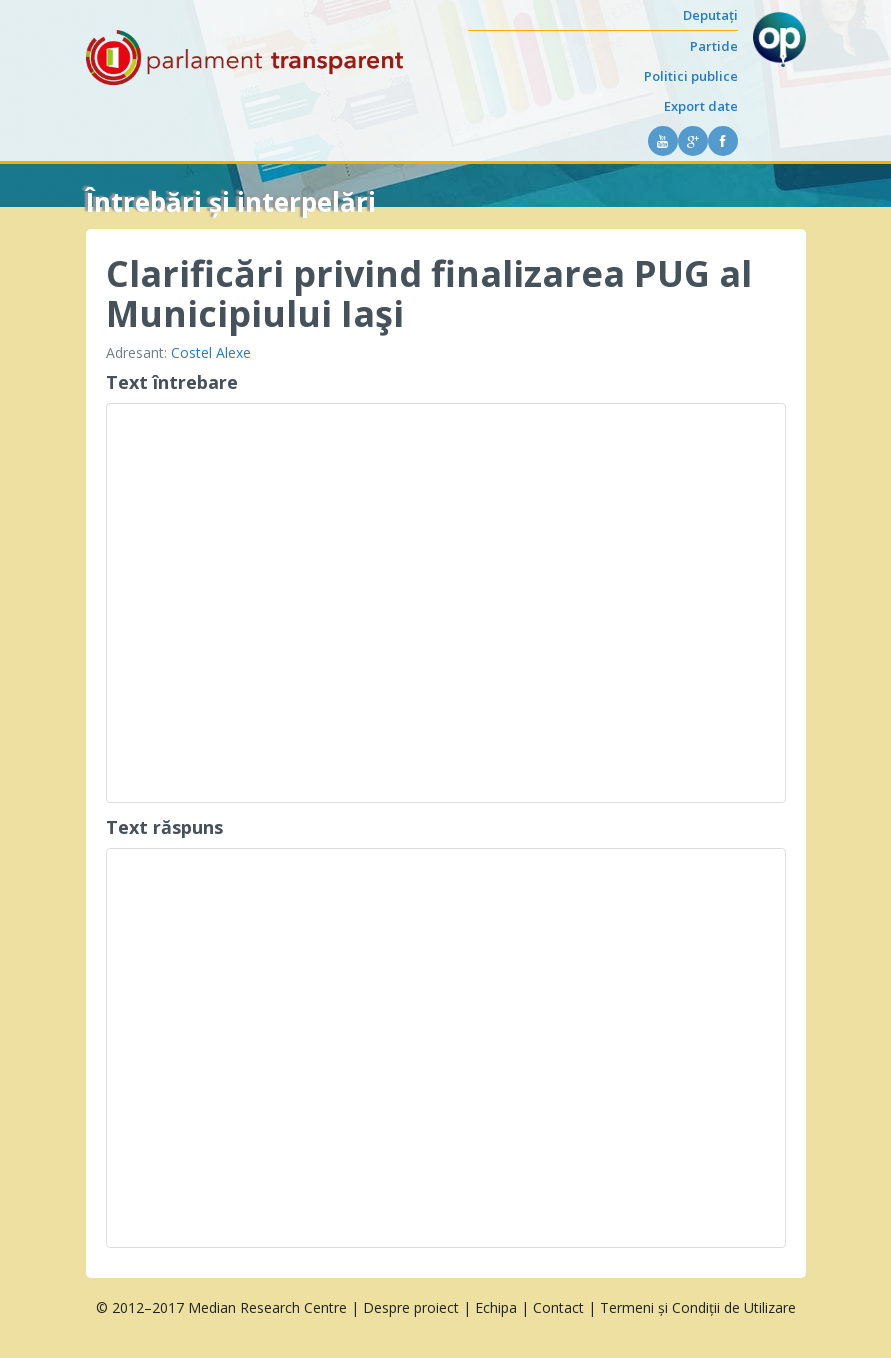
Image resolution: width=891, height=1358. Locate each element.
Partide (714, 46)
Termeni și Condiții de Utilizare (698, 1307)
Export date (701, 106)
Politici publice (691, 76)
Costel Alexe (211, 352)
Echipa (496, 1307)
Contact (558, 1307)
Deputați (710, 15)
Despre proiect (411, 1307)
